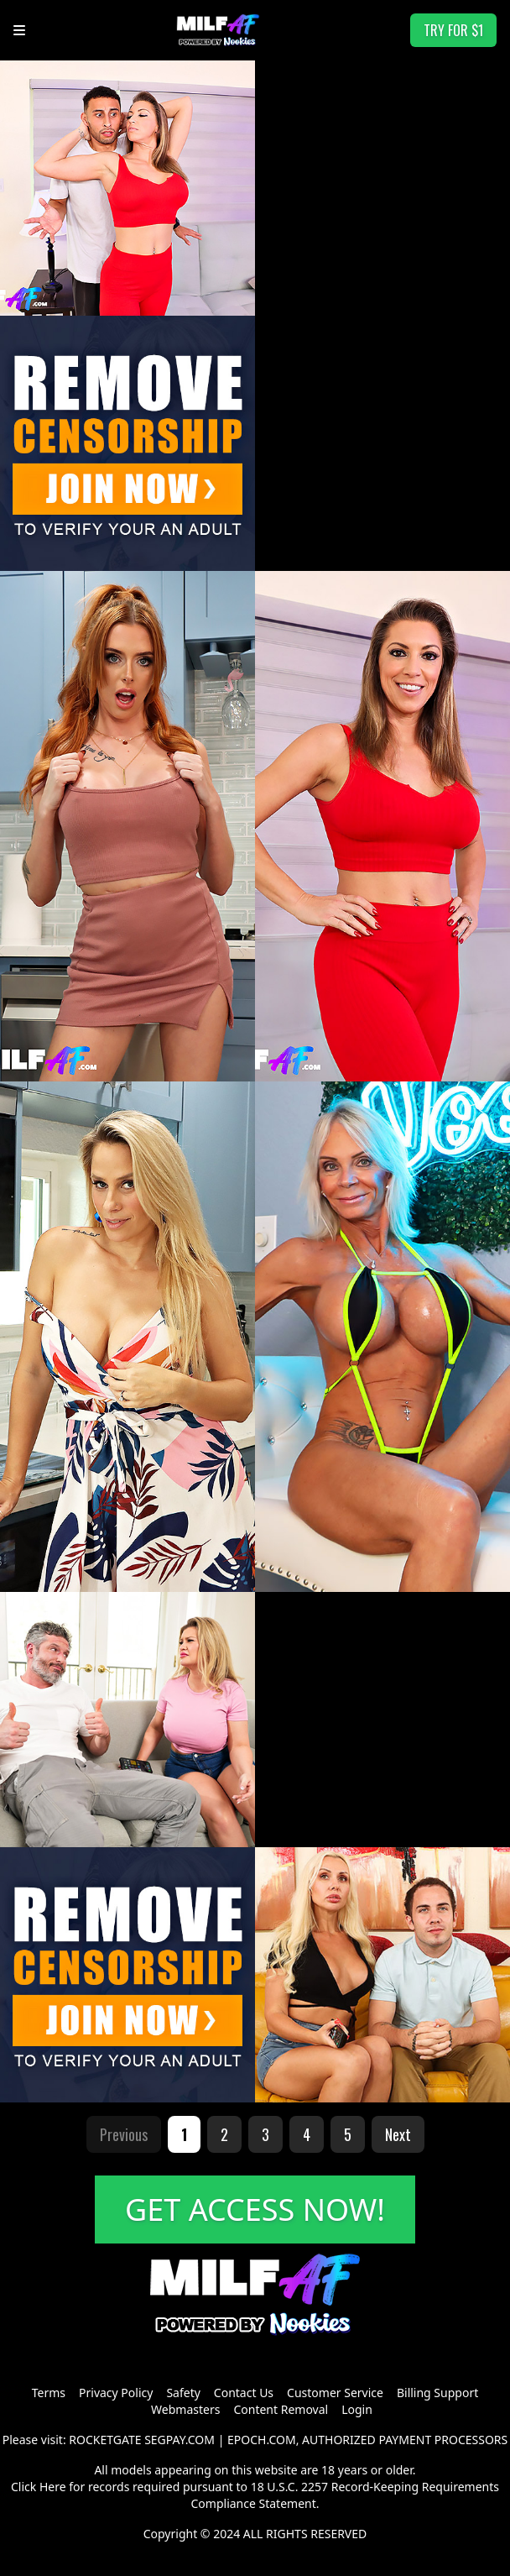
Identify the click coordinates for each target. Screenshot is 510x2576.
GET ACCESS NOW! (255, 2209)
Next (398, 2134)
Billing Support (437, 2393)
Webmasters (185, 2409)
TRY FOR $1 (453, 30)
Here (52, 2487)
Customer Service (335, 2393)
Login (356, 2409)
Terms (48, 2393)
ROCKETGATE (105, 2440)
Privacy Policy (116, 2393)
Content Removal (280, 2409)
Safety (183, 2393)
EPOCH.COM (261, 2440)
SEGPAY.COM (179, 2440)
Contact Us (243, 2393)
